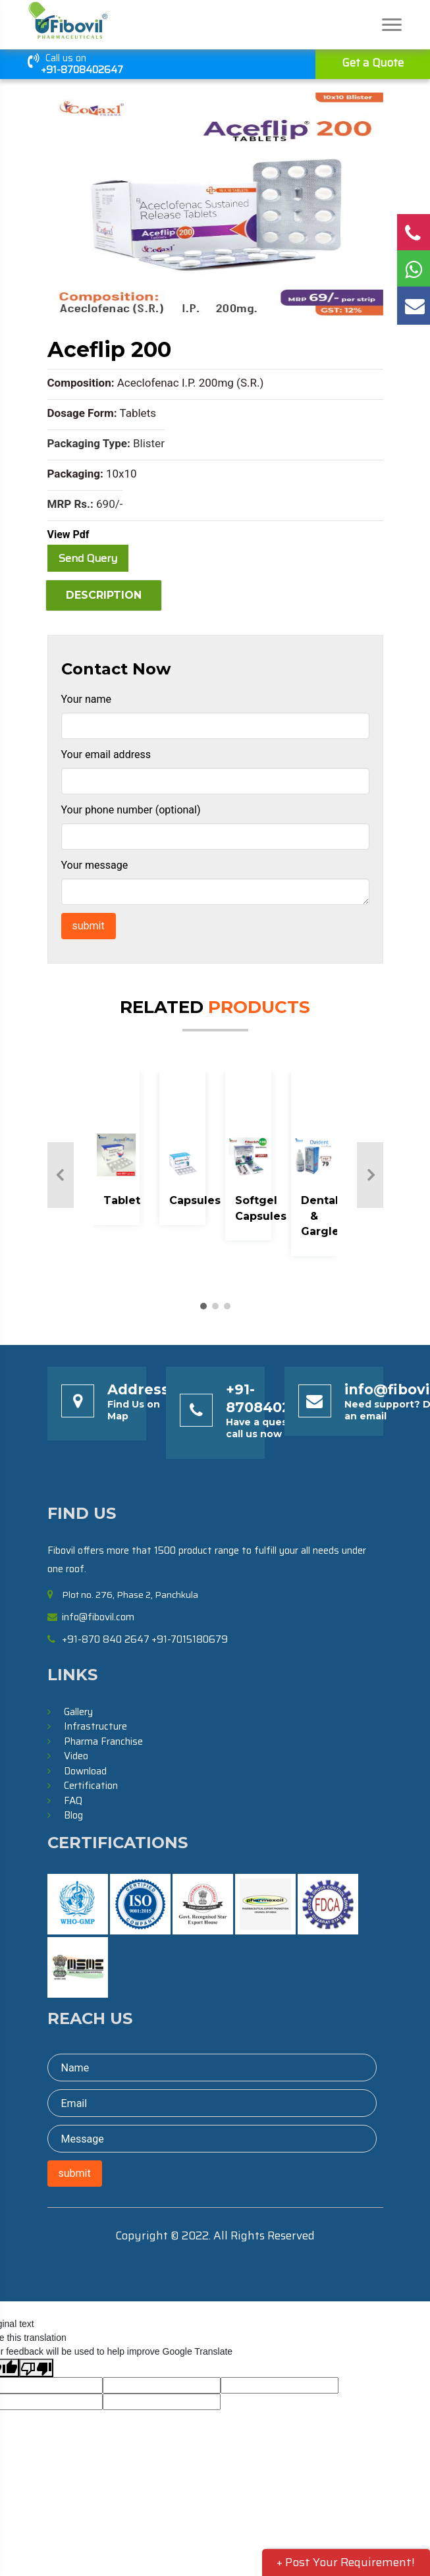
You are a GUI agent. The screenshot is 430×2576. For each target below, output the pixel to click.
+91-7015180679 (189, 1639)
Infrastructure (95, 1726)
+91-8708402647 (82, 70)
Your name (86, 699)
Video (76, 1756)
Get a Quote (373, 62)
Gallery (78, 1712)
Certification (91, 1786)
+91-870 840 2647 (105, 1639)
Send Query (88, 558)
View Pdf (68, 534)
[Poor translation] (36, 2368)
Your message (94, 865)
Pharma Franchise (103, 1741)
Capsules (195, 1200)
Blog (73, 1815)
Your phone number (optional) (131, 810)
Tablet (121, 1200)
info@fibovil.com (98, 1617)
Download (85, 1771)
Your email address (106, 754)
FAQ (73, 1801)
